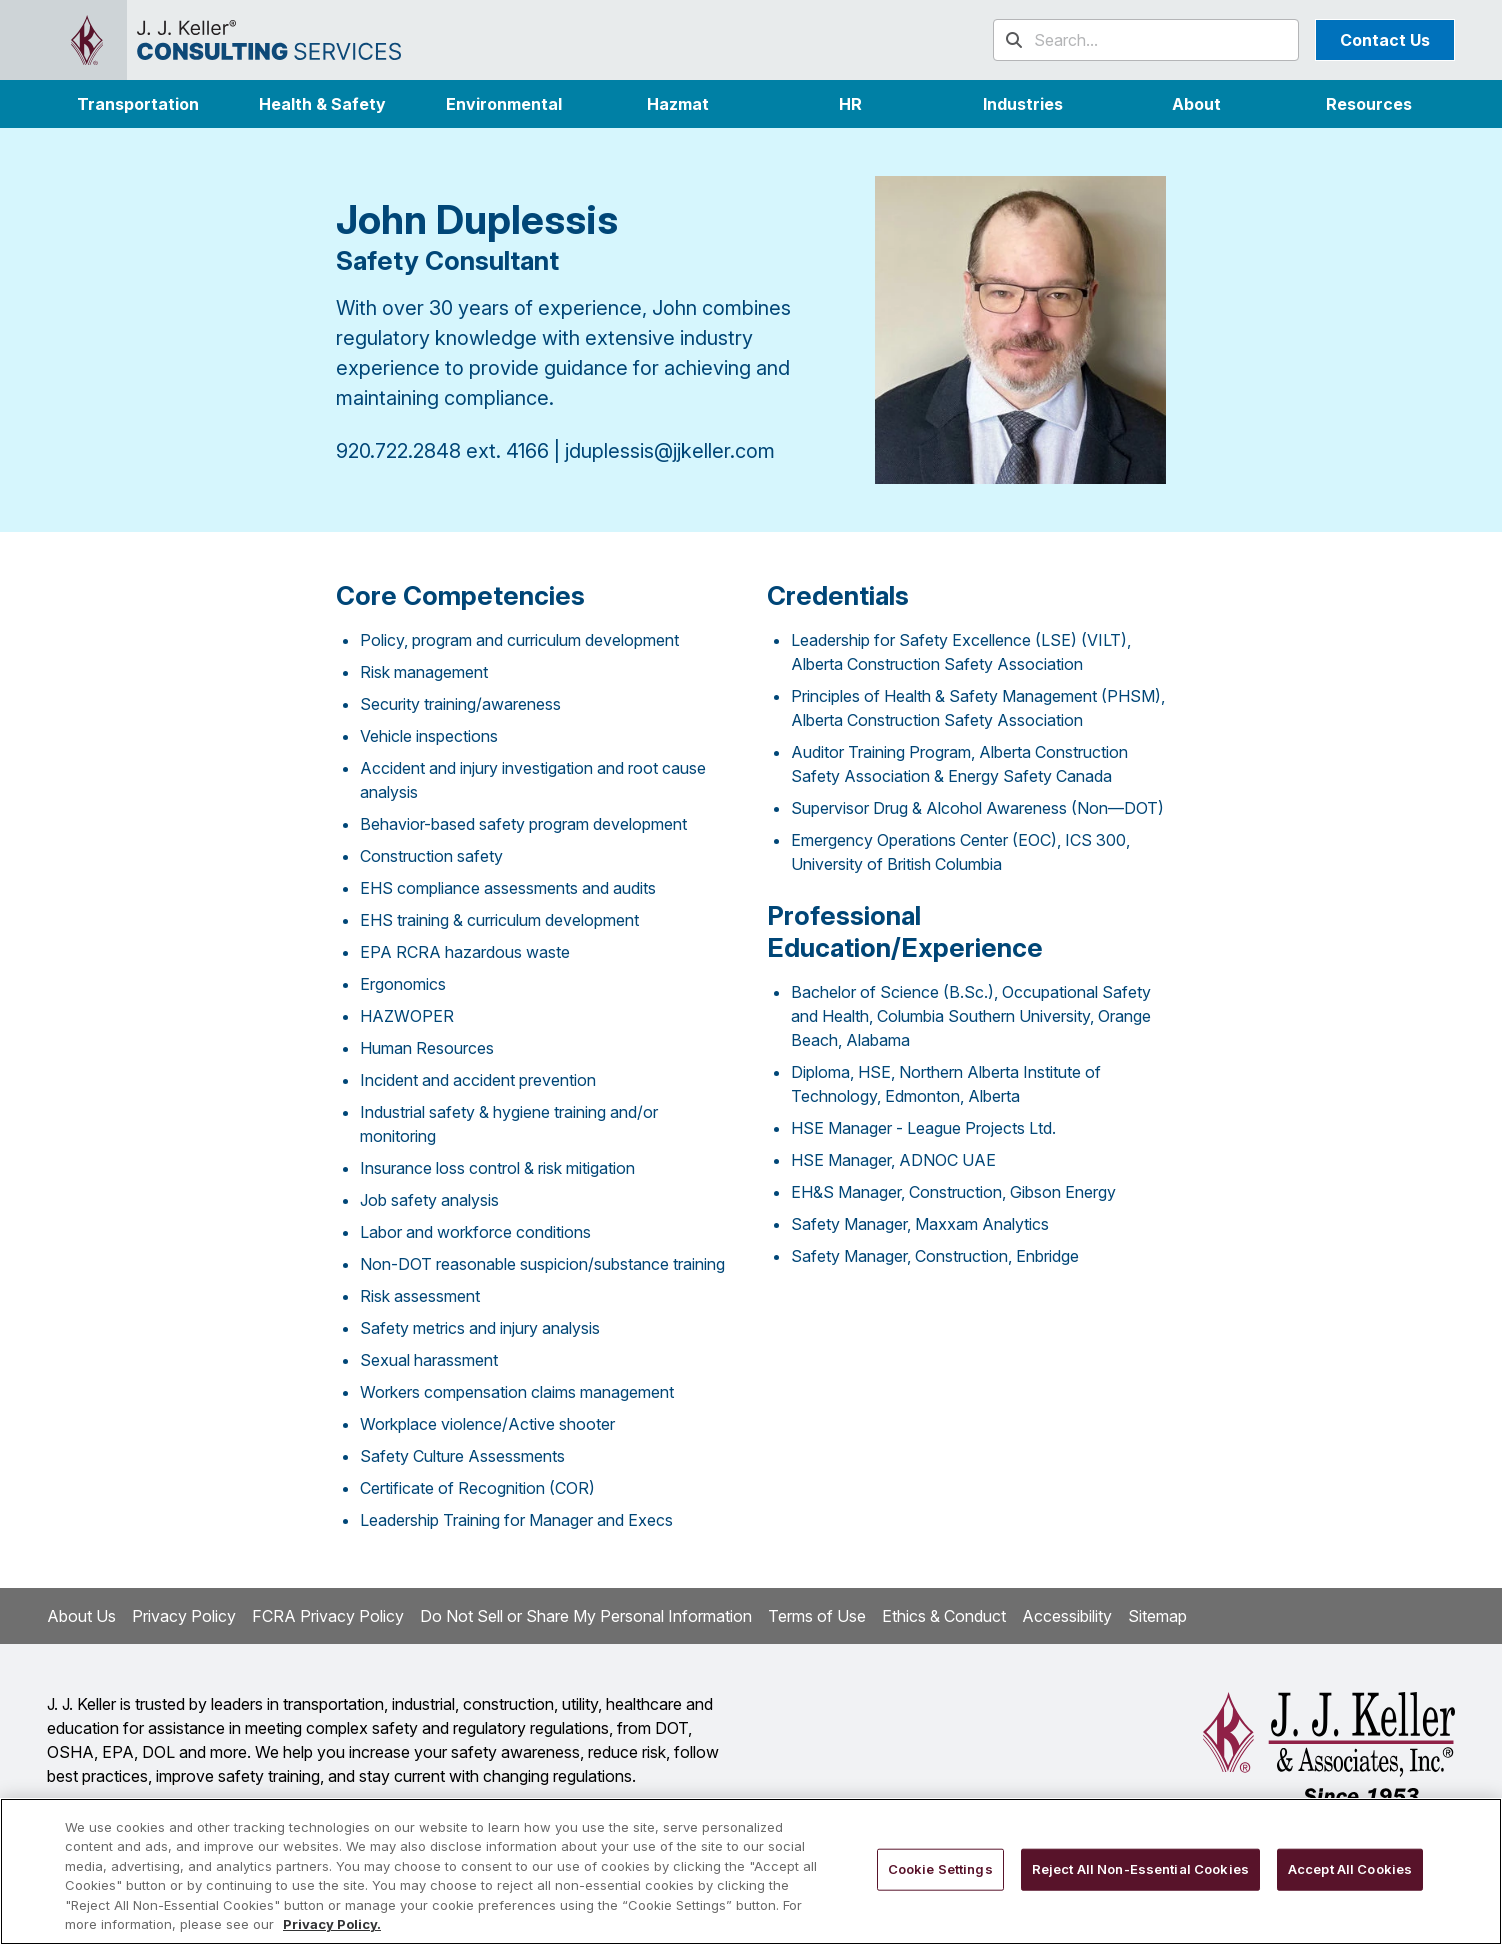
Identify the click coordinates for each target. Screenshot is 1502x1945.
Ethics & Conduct (944, 1616)
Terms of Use (817, 1616)
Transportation (138, 104)
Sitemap (1157, 1616)
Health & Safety (322, 104)
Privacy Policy (184, 1616)
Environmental (504, 104)
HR (850, 104)
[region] (751, 1871)
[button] (1023, 104)
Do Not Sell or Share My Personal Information (586, 1616)
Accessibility (1067, 1616)
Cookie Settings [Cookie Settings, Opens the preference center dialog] (940, 1869)
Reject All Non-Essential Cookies (1140, 1869)
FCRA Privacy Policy (328, 1616)
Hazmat (678, 104)
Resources (1369, 104)
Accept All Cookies (1350, 1869)
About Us (81, 1616)
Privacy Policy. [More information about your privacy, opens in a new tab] (332, 1924)
